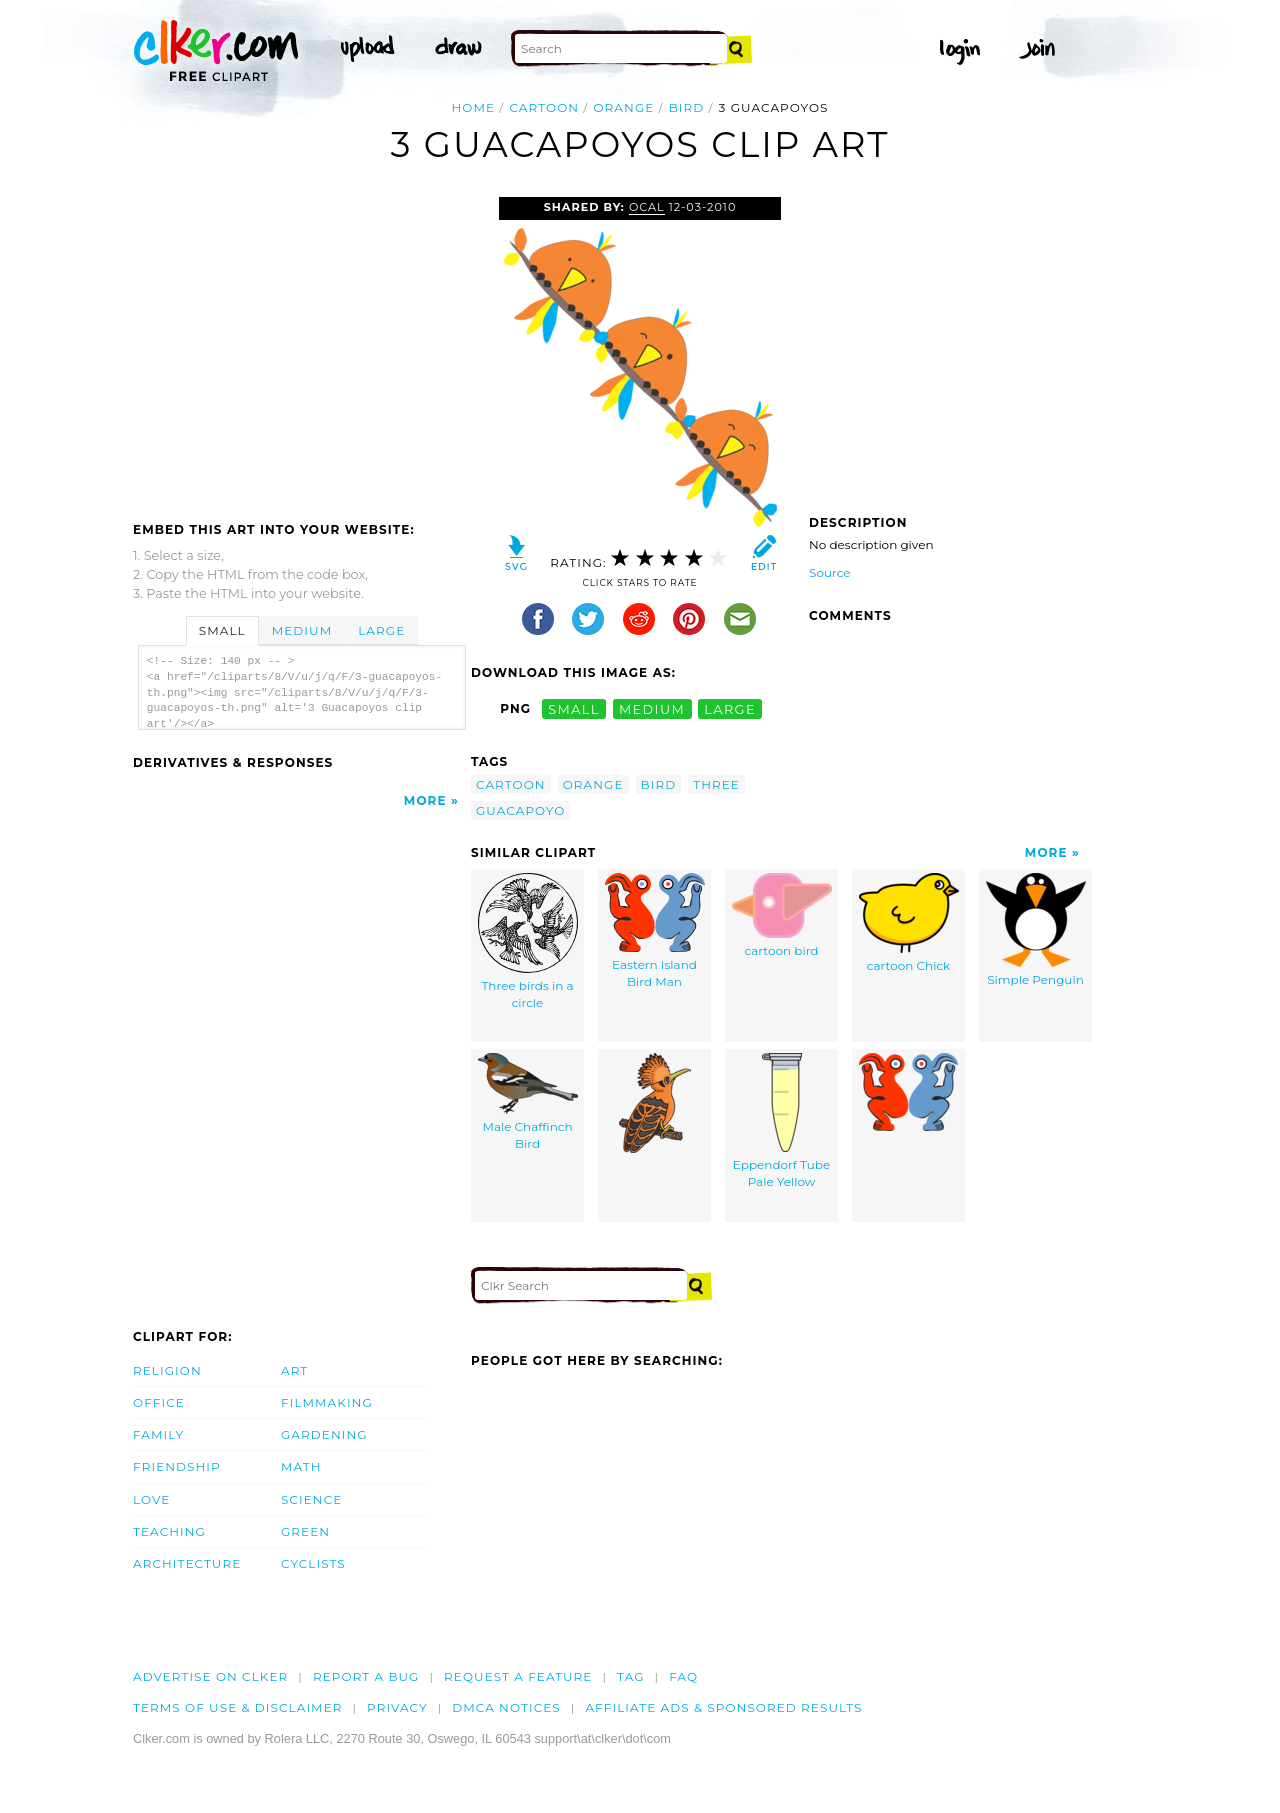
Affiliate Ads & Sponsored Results (723, 1707)
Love (151, 1499)
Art (294, 1370)
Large (381, 630)
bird (687, 107)
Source (830, 572)
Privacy (397, 1707)
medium (652, 708)
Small (222, 630)
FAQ (683, 1676)
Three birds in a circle (528, 941)
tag (630, 1676)
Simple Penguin (1036, 930)
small (574, 708)
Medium (302, 630)
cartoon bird (782, 915)
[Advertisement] (301, 347)
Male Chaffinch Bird (528, 1102)
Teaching (169, 1531)
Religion (167, 1370)
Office (159, 1402)
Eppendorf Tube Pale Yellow (782, 1121)
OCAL (647, 207)
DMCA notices (506, 1707)
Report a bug (366, 1676)
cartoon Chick (909, 923)
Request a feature (518, 1676)
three (716, 784)
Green (305, 1531)
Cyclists (313, 1563)
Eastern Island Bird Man (655, 931)
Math (301, 1466)
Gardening (324, 1434)
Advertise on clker (210, 1676)
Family (158, 1434)
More (425, 800)
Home (473, 107)
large (730, 708)
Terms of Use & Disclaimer (238, 1707)
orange (623, 107)
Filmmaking (327, 1402)
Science (311, 1499)
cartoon (544, 107)
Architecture (187, 1563)
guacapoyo (520, 810)
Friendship (177, 1466)
